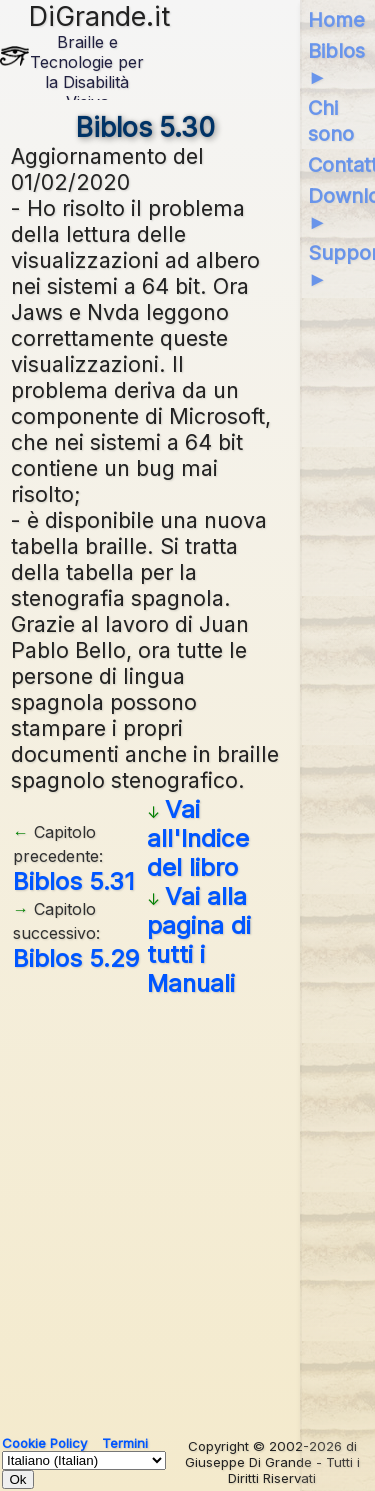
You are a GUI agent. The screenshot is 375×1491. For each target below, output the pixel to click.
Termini (125, 1443)
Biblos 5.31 (73, 881)
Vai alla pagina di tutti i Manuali (199, 940)
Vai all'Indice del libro (198, 838)
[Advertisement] (187, 1208)
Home (336, 20)
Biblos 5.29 (76, 958)
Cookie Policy (44, 1443)
